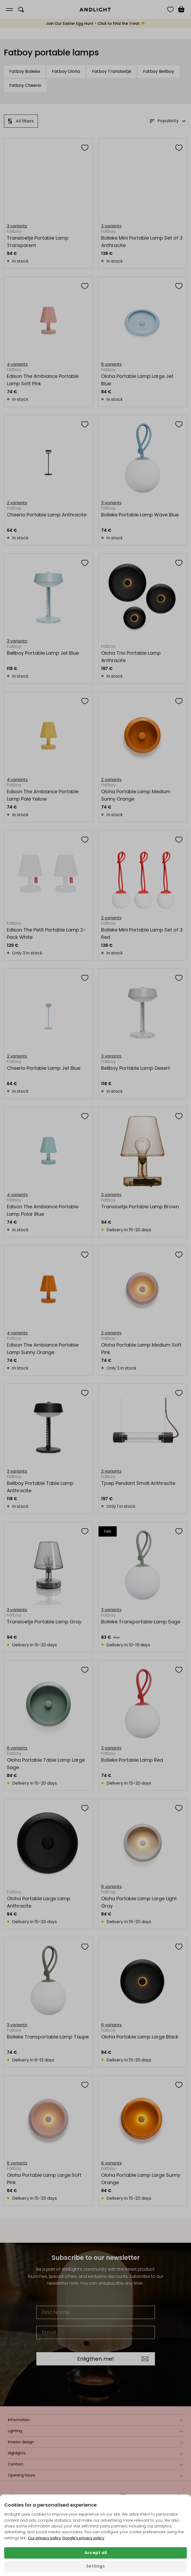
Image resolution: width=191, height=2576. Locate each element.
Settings (95, 2566)
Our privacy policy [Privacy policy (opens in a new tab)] (44, 2538)
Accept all (95, 2553)
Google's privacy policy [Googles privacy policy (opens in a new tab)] (83, 2538)
